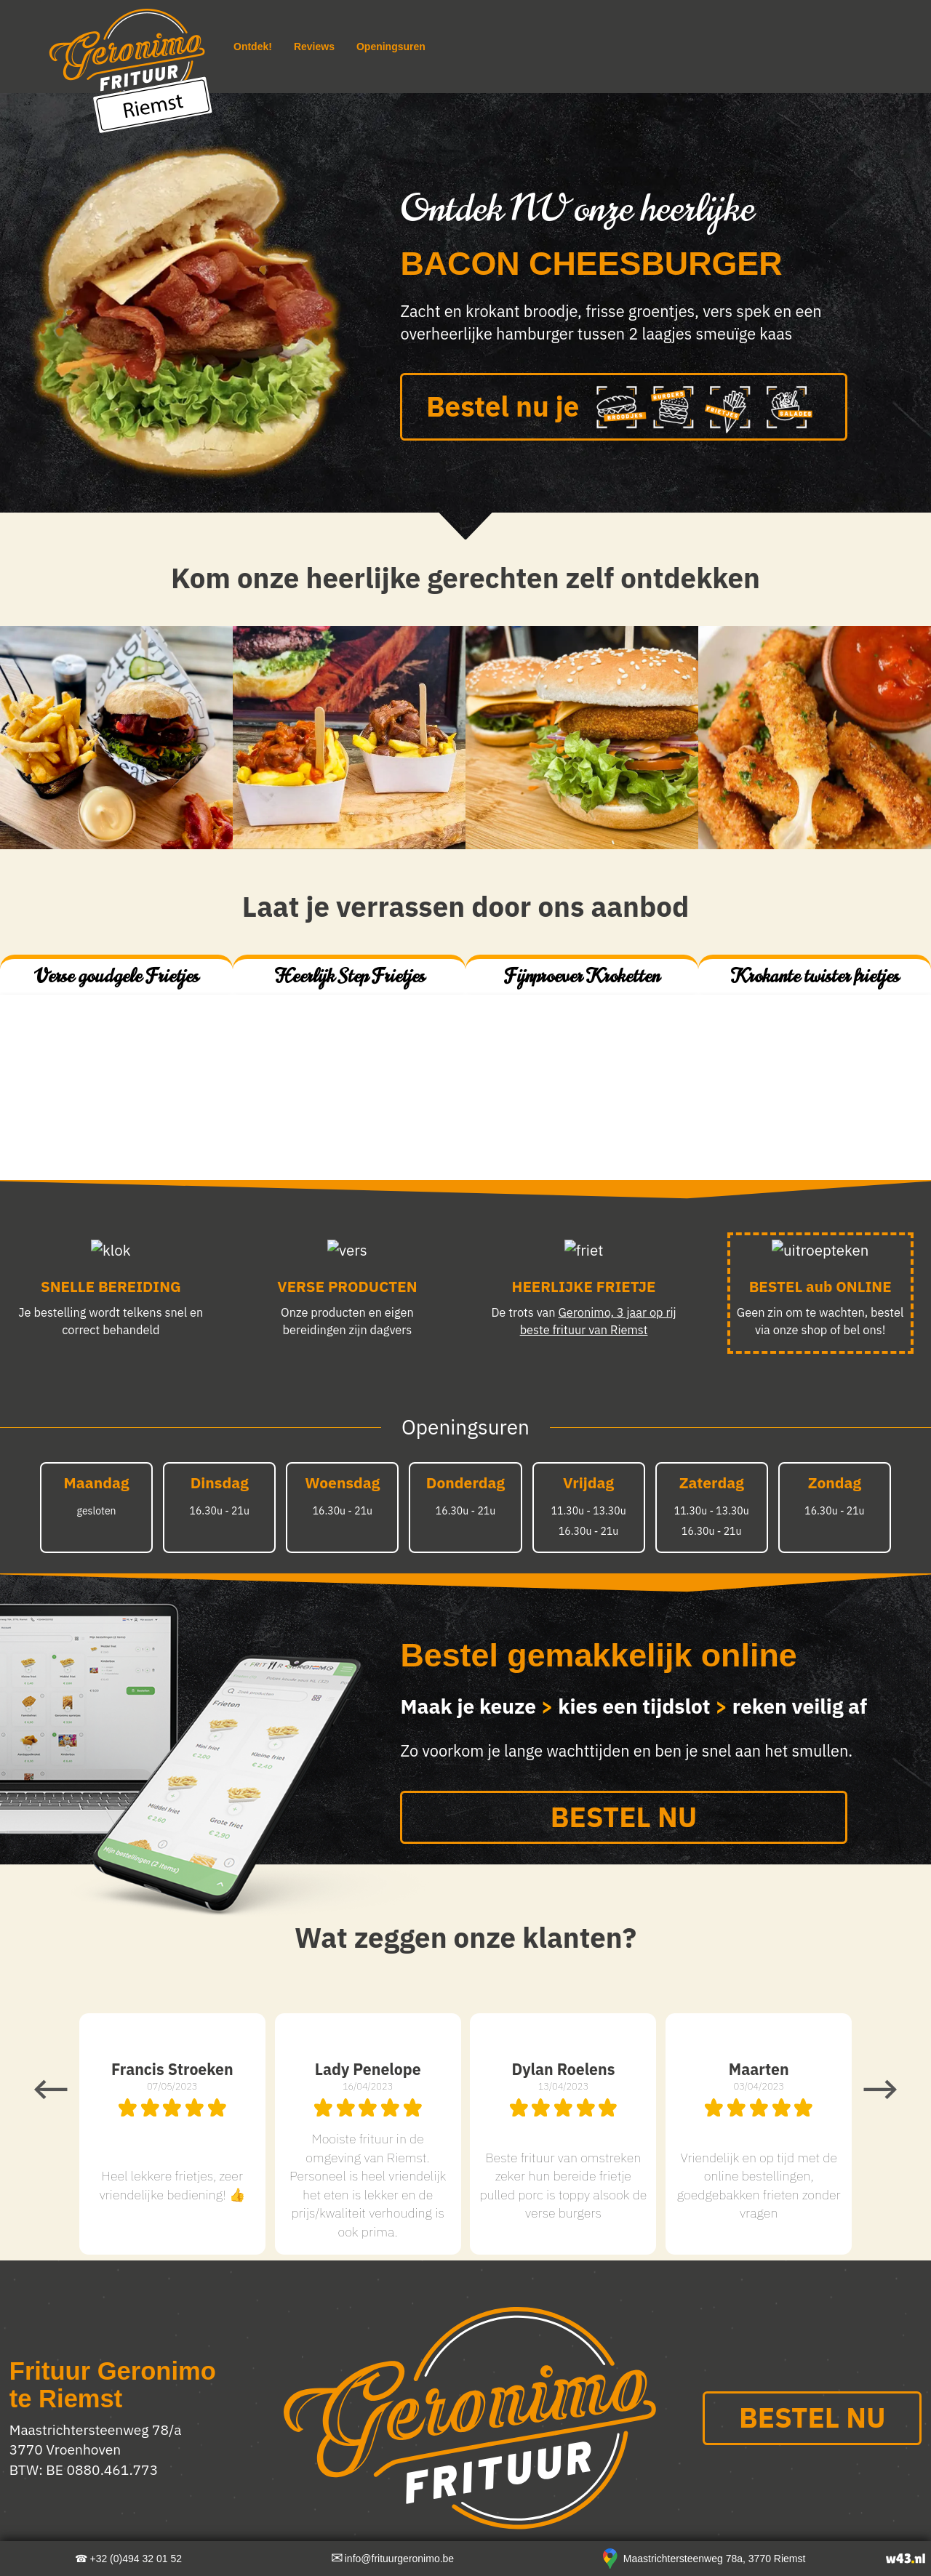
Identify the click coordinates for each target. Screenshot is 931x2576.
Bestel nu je (623, 409)
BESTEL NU (624, 1817)
